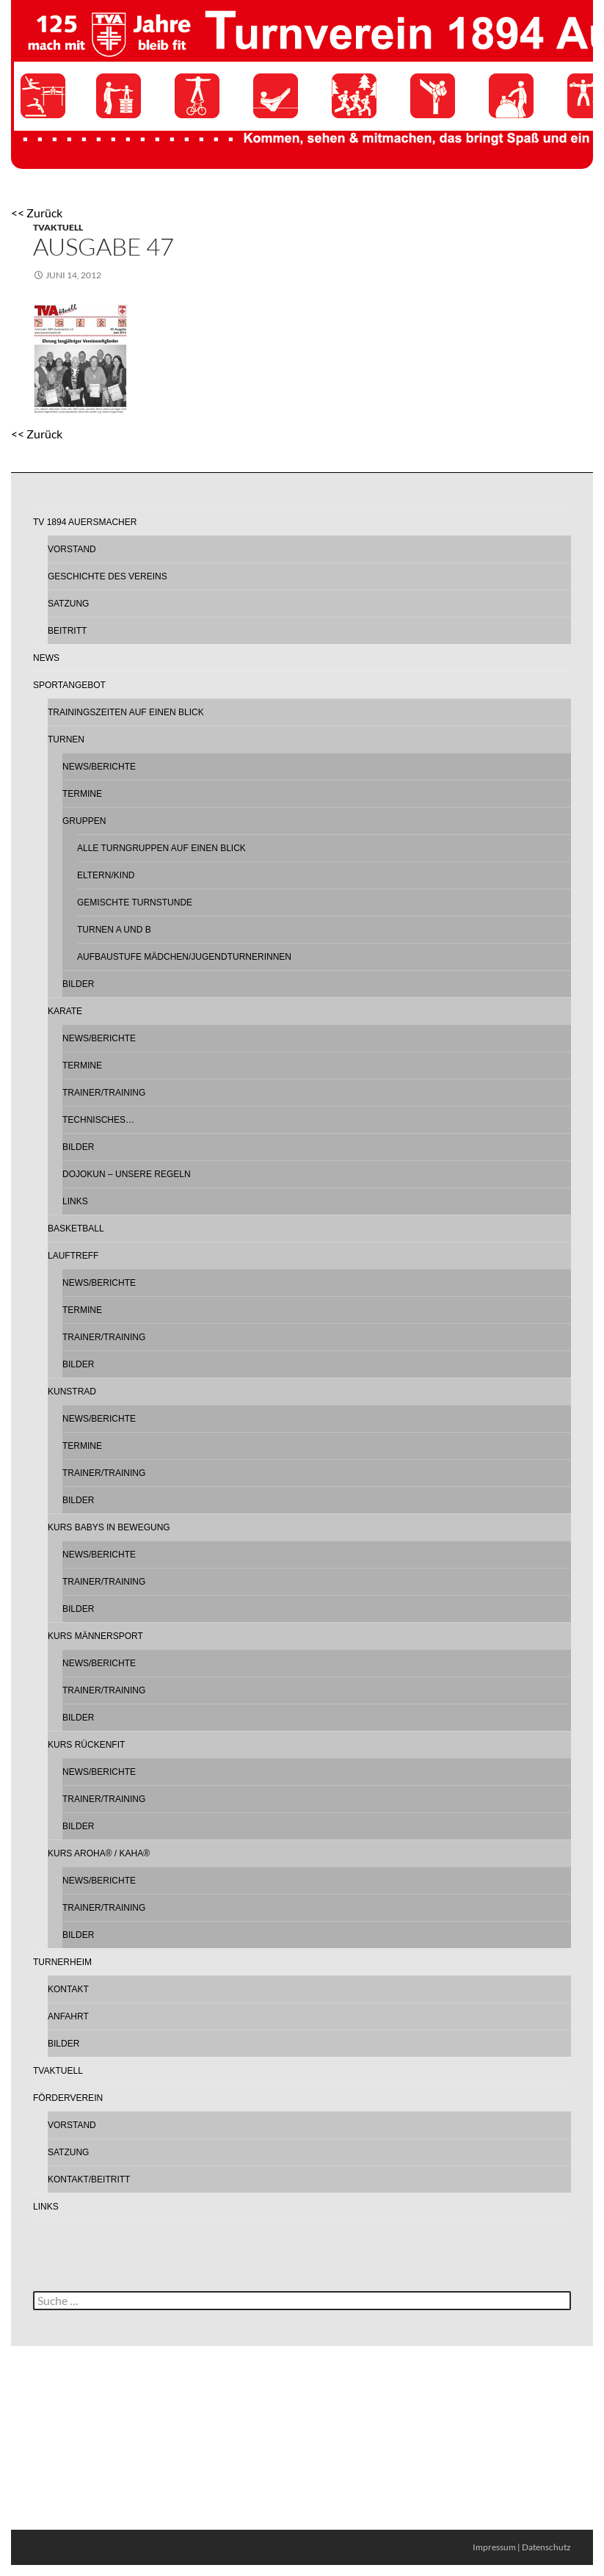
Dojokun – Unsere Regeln (126, 1174)
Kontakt (68, 1989)
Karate (65, 1011)
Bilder (78, 984)
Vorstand (72, 549)
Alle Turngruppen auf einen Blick (161, 848)
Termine (82, 794)
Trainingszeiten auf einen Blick (126, 712)
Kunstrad (72, 1391)
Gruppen (84, 821)
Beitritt (67, 631)
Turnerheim (62, 1962)
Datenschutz (546, 2547)
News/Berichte (99, 766)
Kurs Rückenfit (86, 1745)
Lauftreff (73, 1256)
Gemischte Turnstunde (134, 902)
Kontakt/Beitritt (89, 2179)
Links (75, 1201)
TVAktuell (58, 227)
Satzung (68, 603)
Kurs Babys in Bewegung (109, 1527)
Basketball (76, 1228)
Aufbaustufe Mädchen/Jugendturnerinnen (184, 957)
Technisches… (98, 1120)
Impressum (494, 2547)
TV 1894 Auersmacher (85, 522)
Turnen (66, 739)
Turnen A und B (114, 930)
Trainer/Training (103, 1093)
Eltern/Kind (105, 875)
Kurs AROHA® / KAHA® (99, 1853)
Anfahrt (68, 2016)
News (46, 658)
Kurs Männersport (95, 1636)
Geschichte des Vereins (107, 576)
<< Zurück (36, 213)
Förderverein (68, 2098)
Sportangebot (69, 685)
